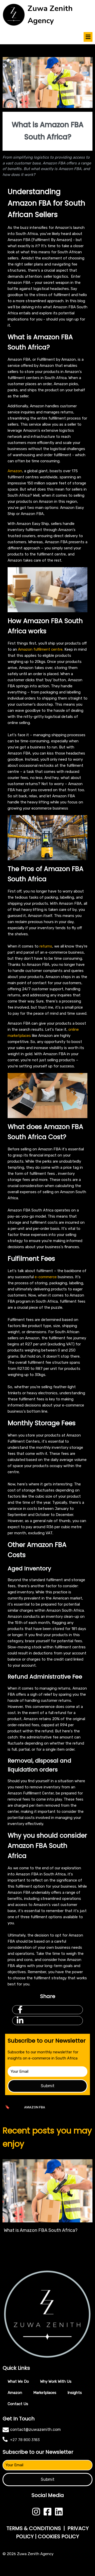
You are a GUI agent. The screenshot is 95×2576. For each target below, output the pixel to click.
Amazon (15, 471)
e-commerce (46, 1277)
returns (46, 946)
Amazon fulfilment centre (40, 649)
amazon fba (34, 2107)
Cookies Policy (58, 2536)
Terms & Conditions (33, 2528)
